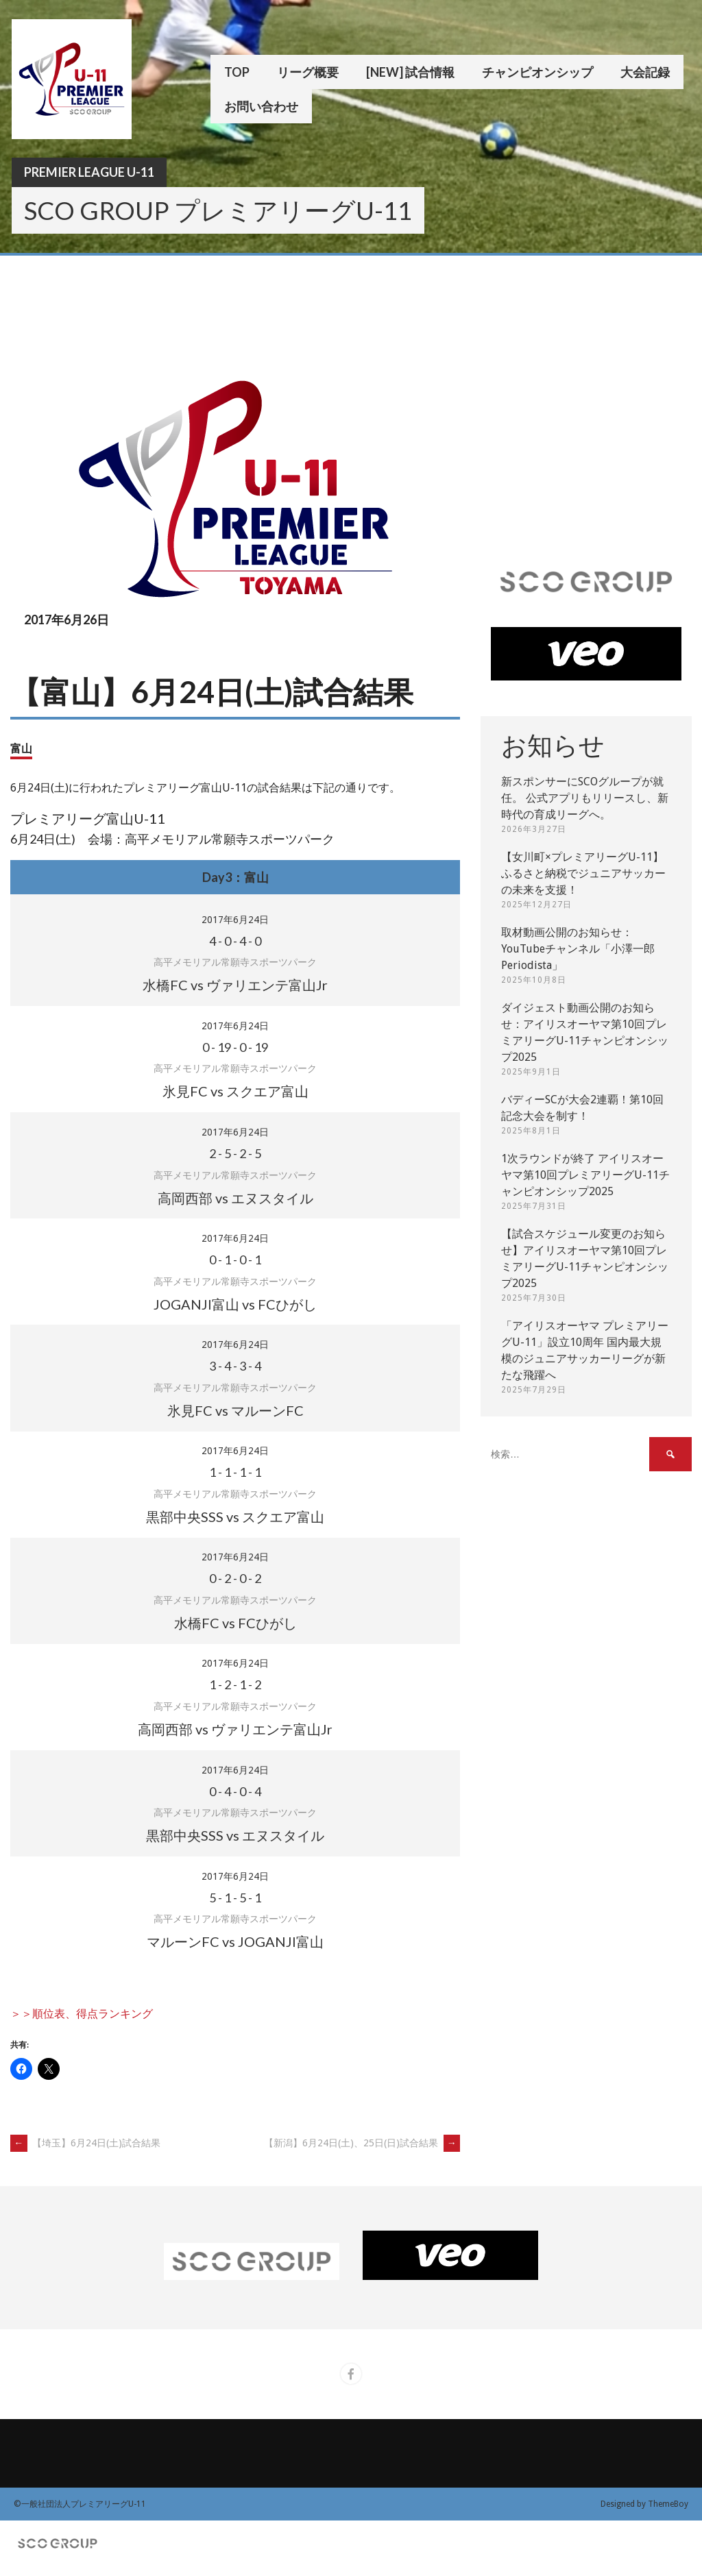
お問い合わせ (261, 106)
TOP (237, 71)
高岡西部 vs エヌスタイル (235, 1198)
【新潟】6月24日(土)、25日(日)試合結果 (362, 2142)
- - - (235, 940)
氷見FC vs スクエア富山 (235, 1091)
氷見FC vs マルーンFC (235, 1410)
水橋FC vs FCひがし (235, 1623)
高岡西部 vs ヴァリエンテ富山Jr (235, 1729)
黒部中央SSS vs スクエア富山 (235, 1516)
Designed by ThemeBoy (644, 2504)
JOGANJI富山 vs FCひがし (235, 1304)
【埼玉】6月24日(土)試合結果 (85, 2142)
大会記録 (645, 71)
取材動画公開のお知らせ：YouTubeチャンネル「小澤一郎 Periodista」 (578, 949)
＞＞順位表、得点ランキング (81, 2013)
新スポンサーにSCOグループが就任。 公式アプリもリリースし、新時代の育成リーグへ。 (584, 798)
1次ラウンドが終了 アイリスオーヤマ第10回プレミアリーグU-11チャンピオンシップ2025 (585, 1175)
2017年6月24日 (235, 919)
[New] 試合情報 (410, 71)
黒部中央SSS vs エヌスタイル (235, 1835)
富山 (21, 748)
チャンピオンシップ (537, 71)
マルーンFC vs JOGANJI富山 (235, 1941)
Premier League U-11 (89, 172)
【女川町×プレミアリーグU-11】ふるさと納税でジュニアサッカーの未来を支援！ (583, 873)
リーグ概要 (308, 71)
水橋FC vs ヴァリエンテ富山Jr (235, 985)
